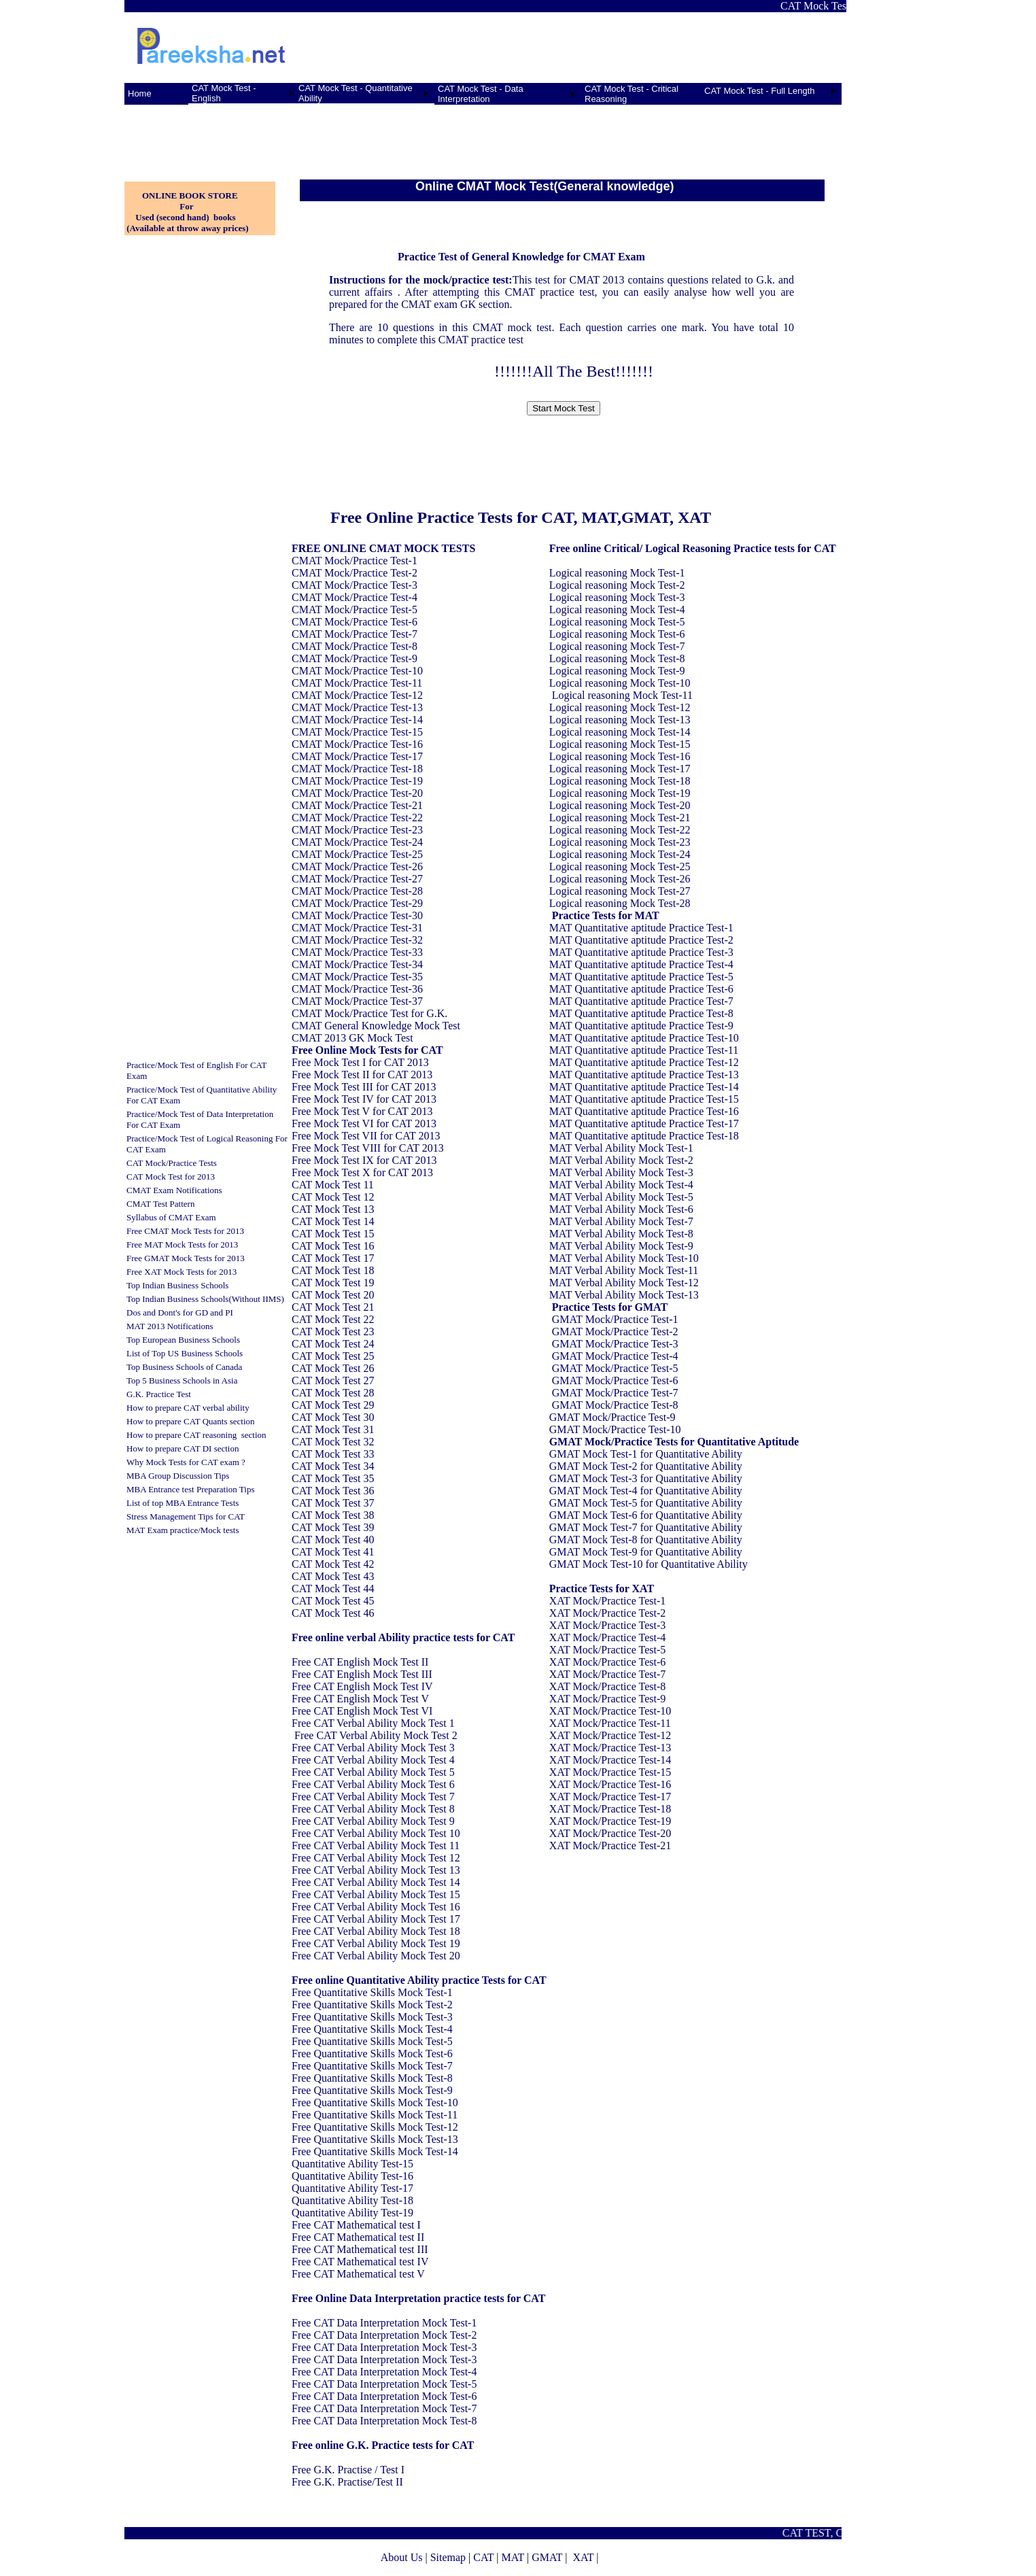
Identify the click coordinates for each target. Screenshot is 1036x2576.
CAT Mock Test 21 (333, 1307)
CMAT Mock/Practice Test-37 (357, 1001)
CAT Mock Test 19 (333, 1282)
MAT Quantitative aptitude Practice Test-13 (644, 1074)
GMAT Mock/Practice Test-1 (615, 1319)
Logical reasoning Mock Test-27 (620, 891)
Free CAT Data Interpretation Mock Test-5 (384, 2384)
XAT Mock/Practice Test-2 (607, 1613)
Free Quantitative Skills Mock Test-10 (375, 2102)
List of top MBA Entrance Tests (182, 1503)
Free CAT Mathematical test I (356, 2225)
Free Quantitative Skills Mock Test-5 (372, 2041)
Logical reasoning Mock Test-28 (620, 903)
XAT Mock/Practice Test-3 (607, 1625)
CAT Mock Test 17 (333, 1258)
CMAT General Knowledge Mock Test (376, 1025)
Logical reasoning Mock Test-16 (620, 756)
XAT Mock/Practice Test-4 (607, 1637)
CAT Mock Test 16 (333, 1246)
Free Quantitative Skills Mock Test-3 (372, 2017)
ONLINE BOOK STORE (190, 195)
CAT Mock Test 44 (333, 1588)
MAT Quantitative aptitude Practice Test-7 (641, 1001)
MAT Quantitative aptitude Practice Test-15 (644, 1099)
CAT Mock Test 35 (333, 1478)
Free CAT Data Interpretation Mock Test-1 (384, 2323)
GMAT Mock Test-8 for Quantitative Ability (645, 1539)
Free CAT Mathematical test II (358, 2237)
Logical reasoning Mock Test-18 (620, 781)
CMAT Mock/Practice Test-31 (357, 927)
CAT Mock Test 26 (333, 1368)
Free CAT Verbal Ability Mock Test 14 (376, 1882)
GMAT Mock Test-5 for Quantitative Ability (645, 1503)
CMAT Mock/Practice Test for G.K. (369, 1013)
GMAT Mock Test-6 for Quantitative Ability (645, 1515)
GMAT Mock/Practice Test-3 (615, 1344)
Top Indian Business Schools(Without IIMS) (205, 1299)
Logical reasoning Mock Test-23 (620, 842)
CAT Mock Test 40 (333, 1539)
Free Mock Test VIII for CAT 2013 (368, 1148)
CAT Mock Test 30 (333, 1417)
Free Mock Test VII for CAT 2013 (366, 1135)
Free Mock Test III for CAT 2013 (364, 1087)
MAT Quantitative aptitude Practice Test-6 (641, 989)
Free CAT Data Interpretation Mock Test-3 (384, 2347)
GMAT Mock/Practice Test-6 (615, 1380)
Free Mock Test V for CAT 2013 (362, 1111)
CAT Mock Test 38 (333, 1515)
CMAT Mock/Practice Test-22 (357, 817)
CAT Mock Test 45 (333, 1601)
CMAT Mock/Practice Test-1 (354, 560)
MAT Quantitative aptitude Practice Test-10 (644, 1038)
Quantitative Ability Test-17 (352, 2188)
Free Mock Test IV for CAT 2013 (364, 1099)
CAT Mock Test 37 (333, 1503)
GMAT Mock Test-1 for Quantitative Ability (645, 1454)
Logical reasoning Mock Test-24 (620, 854)
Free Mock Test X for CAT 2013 (362, 1172)
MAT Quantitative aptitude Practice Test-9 (641, 1025)
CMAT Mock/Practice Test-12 (357, 695)
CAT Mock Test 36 (333, 1490)
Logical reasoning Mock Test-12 (620, 707)
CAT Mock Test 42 (333, 1564)
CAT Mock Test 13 (333, 1209)
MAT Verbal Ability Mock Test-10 (624, 1258)
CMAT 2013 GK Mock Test (352, 1038)
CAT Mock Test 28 (333, 1392)
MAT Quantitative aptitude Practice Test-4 (641, 964)
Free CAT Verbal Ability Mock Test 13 (376, 1870)
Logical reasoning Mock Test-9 (617, 670)
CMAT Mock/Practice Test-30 (357, 915)
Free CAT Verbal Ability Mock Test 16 (376, 1906)
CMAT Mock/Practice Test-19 (357, 781)
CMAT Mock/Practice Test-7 (354, 634)
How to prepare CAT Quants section (190, 1421)
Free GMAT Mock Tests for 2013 (185, 1258)
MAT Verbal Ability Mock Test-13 (624, 1295)
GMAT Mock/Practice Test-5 (615, 1368)
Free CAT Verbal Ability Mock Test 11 (376, 1845)
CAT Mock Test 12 (333, 1197)
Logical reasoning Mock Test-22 (620, 830)
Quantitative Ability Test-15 (352, 2163)
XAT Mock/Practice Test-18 (610, 1809)
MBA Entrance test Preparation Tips (190, 1489)
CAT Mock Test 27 (333, 1380)
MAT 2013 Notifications (169, 1326)
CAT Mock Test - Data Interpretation (480, 94)
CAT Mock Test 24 (333, 1344)
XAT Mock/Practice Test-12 (610, 1735)
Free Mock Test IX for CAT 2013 (364, 1160)
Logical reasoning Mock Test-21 (620, 817)
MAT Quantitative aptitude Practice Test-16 (644, 1111)
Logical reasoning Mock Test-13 (620, 719)
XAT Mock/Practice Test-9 (607, 1698)
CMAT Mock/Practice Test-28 (357, 891)
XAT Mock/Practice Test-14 (610, 1760)
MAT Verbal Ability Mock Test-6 (621, 1209)
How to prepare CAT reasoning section (196, 1435)
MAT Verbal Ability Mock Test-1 (621, 1148)
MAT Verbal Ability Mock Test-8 (621, 1233)
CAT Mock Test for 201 (168, 1176)
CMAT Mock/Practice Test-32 (357, 940)
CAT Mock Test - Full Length (759, 91)
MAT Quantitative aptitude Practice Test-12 (644, 1062)
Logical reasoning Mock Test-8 (617, 658)
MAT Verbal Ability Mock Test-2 (621, 1160)
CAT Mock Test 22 (333, 1319)
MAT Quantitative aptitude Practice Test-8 (641, 1013)
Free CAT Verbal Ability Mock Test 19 (376, 1943)
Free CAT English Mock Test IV (362, 1686)
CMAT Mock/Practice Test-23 (357, 830)
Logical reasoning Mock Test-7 (617, 646)
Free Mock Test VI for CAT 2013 (364, 1123)
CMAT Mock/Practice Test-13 (357, 707)
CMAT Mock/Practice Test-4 (354, 597)
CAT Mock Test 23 (333, 1331)
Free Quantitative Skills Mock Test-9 (372, 2090)
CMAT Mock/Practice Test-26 (357, 866)
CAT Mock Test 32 (333, 1441)
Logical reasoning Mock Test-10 (620, 683)
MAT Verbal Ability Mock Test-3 (621, 1172)
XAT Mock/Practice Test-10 (610, 1711)
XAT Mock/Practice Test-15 (610, 1772)
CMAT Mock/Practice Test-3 (354, 585)
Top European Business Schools (183, 1340)
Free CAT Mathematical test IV (360, 2261)
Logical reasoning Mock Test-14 (620, 732)
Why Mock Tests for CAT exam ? (185, 1462)
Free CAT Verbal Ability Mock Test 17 (376, 1919)
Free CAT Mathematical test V (358, 2274)
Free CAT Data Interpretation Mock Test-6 (384, 2396)
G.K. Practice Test (158, 1394)
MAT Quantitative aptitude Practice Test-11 (644, 1050)
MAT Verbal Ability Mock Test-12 (624, 1282)
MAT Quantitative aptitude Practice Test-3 (641, 952)
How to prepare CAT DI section (182, 1448)
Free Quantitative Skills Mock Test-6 (372, 2053)
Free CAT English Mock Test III (362, 1674)
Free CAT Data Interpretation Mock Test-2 (384, 2335)
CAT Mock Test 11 (333, 1184)
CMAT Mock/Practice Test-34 (357, 964)
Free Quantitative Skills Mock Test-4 (372, 2029)
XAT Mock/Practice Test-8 (607, 1686)
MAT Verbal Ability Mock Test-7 (621, 1221)
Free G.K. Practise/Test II (347, 2482)
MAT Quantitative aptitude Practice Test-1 (641, 927)
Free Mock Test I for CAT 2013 (360, 1062)
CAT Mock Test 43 (333, 1576)
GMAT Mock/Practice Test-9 (612, 1417)
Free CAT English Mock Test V (360, 1698)
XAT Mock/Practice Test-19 (610, 1821)
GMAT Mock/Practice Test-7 (615, 1392)
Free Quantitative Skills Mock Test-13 (375, 2139)
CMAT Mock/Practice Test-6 (354, 622)
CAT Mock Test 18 (333, 1270)
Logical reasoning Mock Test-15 (620, 744)
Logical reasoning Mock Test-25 (620, 866)
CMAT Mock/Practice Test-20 (357, 793)
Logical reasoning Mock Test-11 (622, 695)
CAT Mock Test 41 (333, 1552)
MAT (512, 2557)
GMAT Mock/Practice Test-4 (615, 1356)
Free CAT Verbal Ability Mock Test (370, 1723)
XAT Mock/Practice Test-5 (607, 1649)
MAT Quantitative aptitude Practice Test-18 (644, 1135)
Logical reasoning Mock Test (612, 573)
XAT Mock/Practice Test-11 (610, 1723)
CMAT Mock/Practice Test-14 (357, 719)
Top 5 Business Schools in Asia (181, 1380)
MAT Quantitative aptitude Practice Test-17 (644, 1123)
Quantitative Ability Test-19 (352, 2212)
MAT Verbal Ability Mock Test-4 (621, 1184)
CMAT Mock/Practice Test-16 (357, 744)
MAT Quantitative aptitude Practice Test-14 (644, 1087)
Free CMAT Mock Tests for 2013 (185, 1231)
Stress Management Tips (169, 1516)
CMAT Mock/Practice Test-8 (354, 646)
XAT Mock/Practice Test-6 (607, 1662)
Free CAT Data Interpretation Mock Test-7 (384, 2408)
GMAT (547, 2557)
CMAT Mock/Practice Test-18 (357, 768)
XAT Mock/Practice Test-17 (610, 1796)
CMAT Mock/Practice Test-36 (357, 989)
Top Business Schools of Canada (184, 1367)
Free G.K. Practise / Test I (348, 2469)
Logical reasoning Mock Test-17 (620, 768)
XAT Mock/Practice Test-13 (610, 1747)
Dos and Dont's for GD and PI (179, 1312)
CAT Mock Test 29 (333, 1405)
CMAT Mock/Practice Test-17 (357, 756)
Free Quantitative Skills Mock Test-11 (374, 2114)
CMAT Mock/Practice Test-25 (357, 854)
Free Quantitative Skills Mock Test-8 (372, 2078)
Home (140, 93)
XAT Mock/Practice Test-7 (607, 1674)
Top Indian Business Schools (177, 1285)
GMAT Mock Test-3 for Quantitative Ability (645, 1478)
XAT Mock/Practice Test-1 (607, 1601)
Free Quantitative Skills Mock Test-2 (372, 2004)
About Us (402, 2557)
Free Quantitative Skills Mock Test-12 (375, 2127)
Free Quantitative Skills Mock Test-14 (375, 2151)
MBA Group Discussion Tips (177, 1476)
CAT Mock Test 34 (333, 1466)
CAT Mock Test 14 (333, 1221)
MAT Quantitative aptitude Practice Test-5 (641, 976)
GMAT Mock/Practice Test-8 (615, 1405)
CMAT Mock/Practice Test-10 (357, 670)
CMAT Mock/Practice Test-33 (357, 952)
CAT (483, 2557)
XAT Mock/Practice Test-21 (610, 1845)
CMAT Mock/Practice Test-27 (357, 879)
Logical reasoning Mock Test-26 (620, 879)
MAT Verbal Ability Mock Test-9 (621, 1246)
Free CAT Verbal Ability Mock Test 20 (376, 1955)
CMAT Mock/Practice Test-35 (357, 976)
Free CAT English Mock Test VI (362, 1711)
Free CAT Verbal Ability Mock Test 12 (376, 1858)
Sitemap (448, 2557)
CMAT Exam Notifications (174, 1190)
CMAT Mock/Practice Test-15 (357, 732)
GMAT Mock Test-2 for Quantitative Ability (645, 1466)
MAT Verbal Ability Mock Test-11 (624, 1270)
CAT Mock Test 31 (333, 1429)
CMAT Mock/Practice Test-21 (357, 805)
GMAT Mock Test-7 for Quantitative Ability (645, 1527)
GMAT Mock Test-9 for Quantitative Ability (645, 1552)
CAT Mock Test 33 (333, 1454)
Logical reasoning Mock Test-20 (620, 805)
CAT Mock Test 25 (333, 1356)
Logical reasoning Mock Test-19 (620, 793)
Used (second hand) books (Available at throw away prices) (186, 222)
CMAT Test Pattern (160, 1204)
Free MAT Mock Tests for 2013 (182, 1244)
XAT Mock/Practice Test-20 (610, 1833)
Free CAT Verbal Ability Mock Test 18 (376, 1931)
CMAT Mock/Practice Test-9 (354, 658)
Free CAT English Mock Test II (360, 1662)
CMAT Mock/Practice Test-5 (354, 609)
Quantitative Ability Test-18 (352, 2200)
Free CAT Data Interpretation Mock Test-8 (384, 2420)
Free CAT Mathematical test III (360, 2249)
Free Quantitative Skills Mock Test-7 (372, 2066)
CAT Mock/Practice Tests (171, 1163)
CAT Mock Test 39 (333, 1527)
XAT (582, 2557)
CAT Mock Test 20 (333, 1295)
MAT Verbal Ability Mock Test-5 (621, 1197)
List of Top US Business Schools (184, 1353)
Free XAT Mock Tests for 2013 (181, 1272)
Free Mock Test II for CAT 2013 (362, 1074)
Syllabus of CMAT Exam (171, 1217)
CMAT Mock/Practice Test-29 (357, 903)
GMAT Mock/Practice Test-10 (615, 1429)
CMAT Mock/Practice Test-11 (357, 683)
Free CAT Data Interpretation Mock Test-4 (384, 2371)
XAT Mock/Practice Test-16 (610, 1784)
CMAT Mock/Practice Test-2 (354, 573)
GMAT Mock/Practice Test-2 (615, 1331)
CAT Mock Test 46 (333, 1613)
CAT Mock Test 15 (333, 1233)
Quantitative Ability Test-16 (352, 2176)
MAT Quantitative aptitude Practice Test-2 (641, 940)
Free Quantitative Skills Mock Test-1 (372, 1992)
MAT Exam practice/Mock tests (182, 1530)
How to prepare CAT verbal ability (187, 1408)
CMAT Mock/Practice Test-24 (357, 842)
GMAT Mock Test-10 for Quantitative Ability (648, 1564)
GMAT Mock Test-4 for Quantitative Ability (645, 1490)
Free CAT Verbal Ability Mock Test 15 (376, 1894)
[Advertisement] (192, 135)
